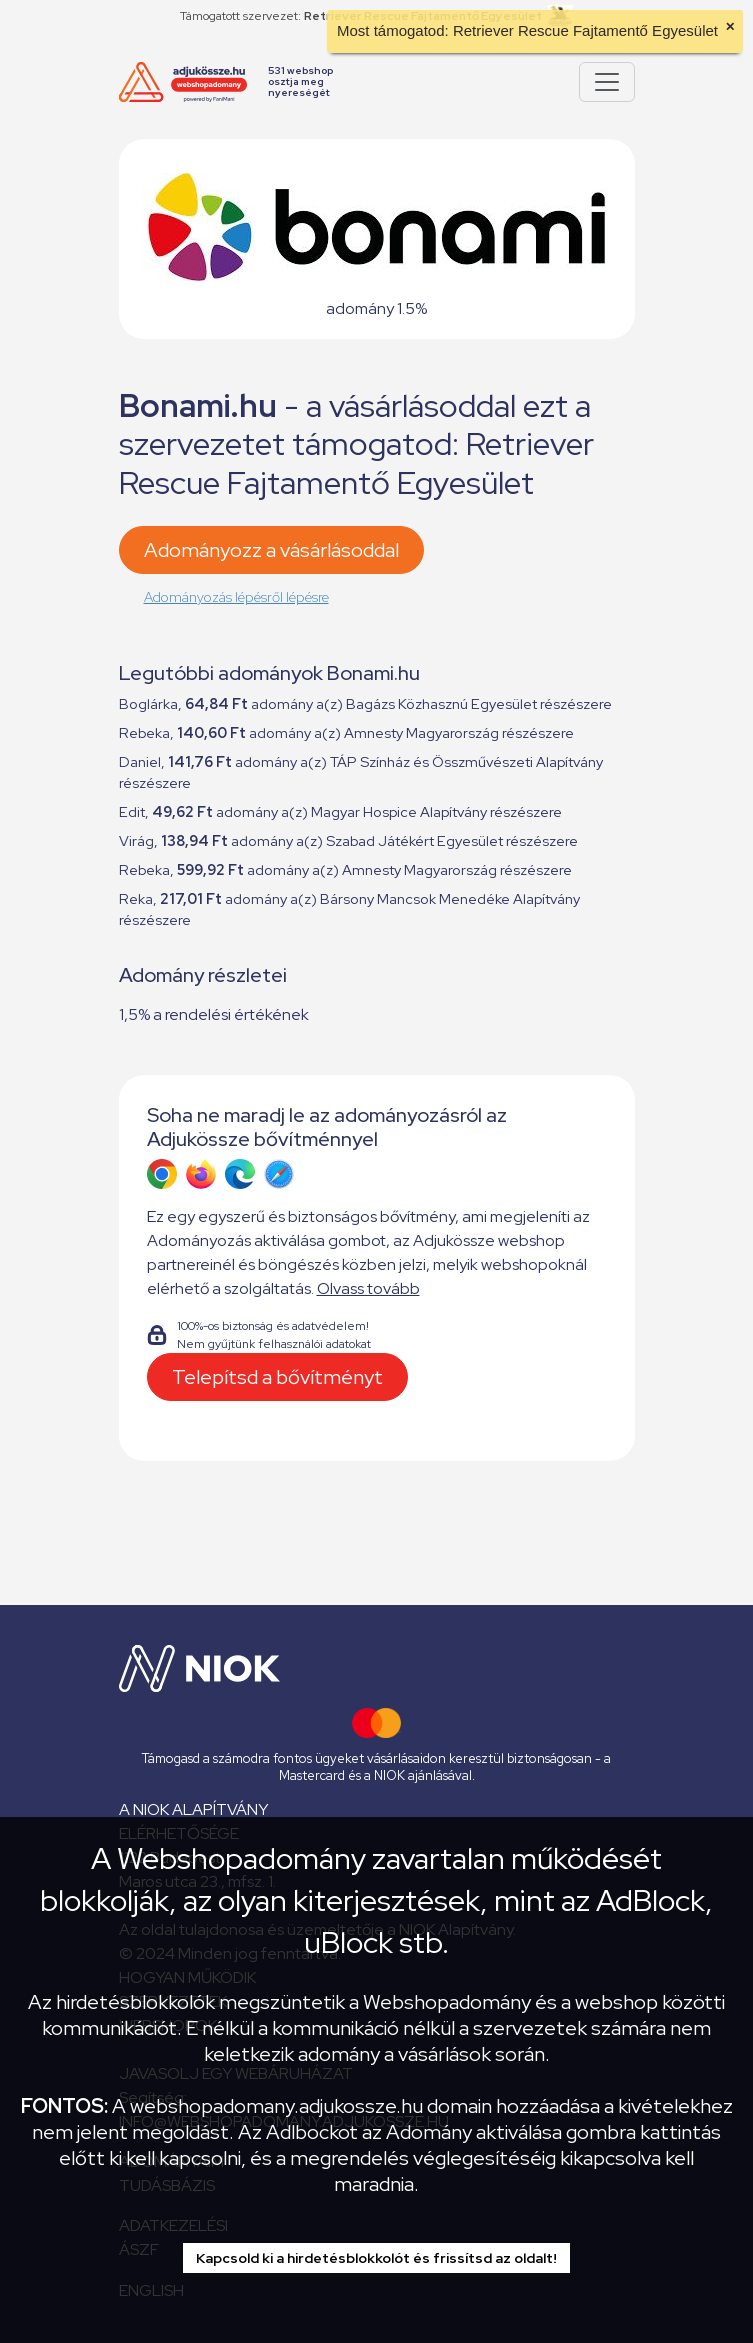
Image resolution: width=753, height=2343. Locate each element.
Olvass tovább (368, 1288)
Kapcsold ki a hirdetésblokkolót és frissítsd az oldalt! (376, 2258)
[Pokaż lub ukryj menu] (607, 82)
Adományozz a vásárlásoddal (271, 550)
